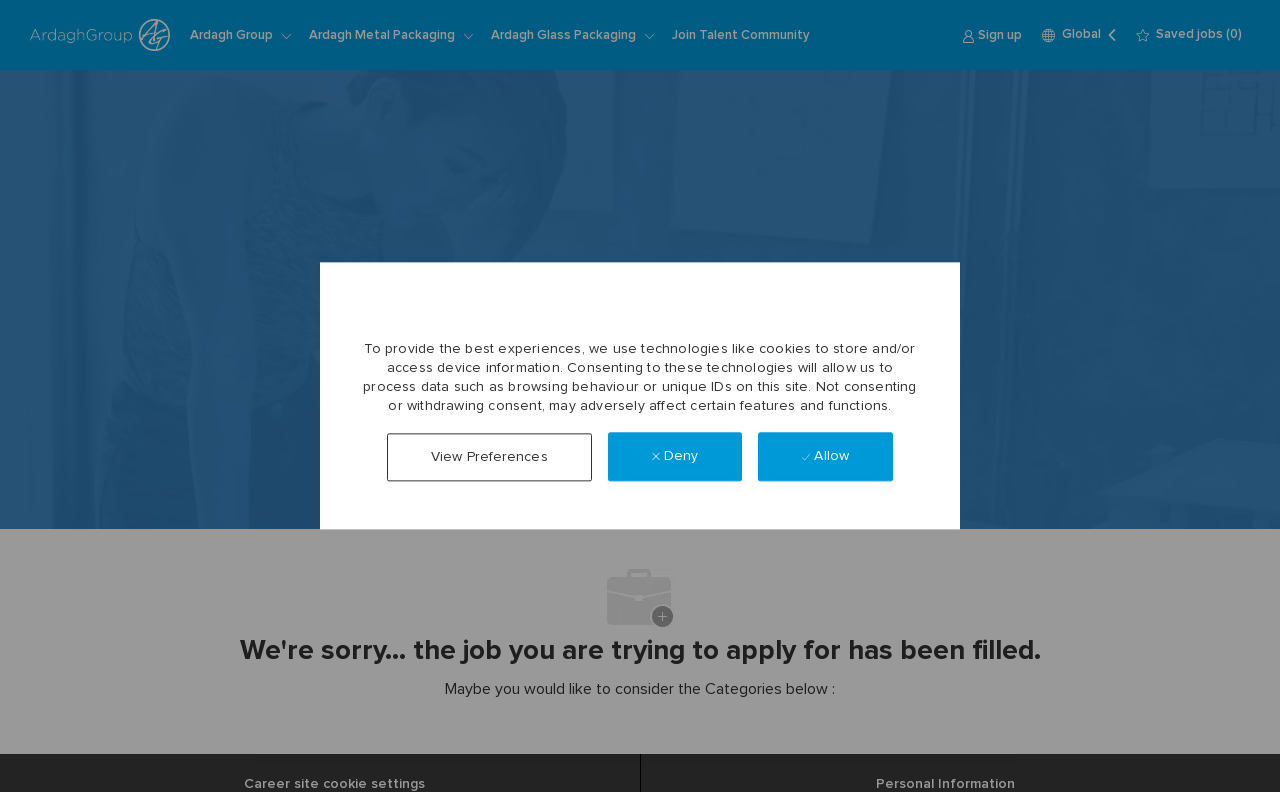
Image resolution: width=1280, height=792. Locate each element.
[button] (489, 457)
